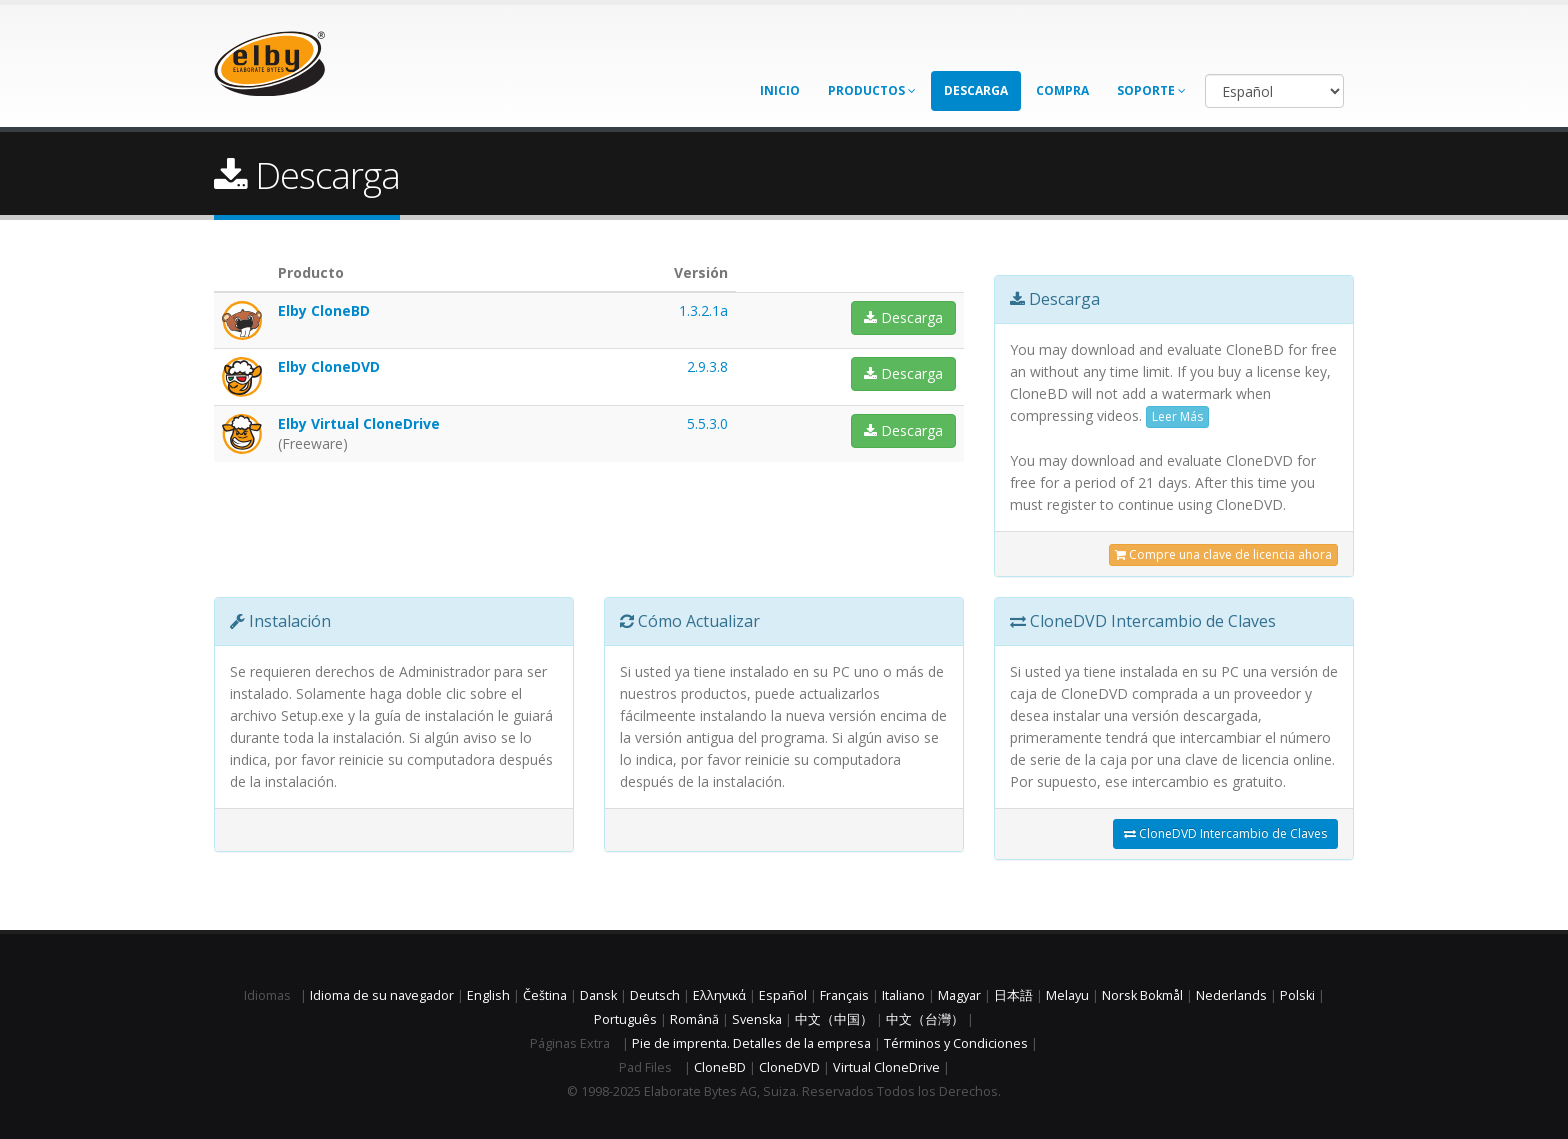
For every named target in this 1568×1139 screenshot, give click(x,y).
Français (844, 995)
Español (783, 995)
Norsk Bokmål (1142, 995)
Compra (1062, 90)
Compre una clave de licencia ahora (1223, 554)
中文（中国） (834, 1019)
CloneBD (720, 1067)
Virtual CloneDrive (886, 1067)
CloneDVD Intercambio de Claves (1225, 833)
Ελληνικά (719, 995)
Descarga (976, 90)
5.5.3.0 (707, 423)
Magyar (959, 995)
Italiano (903, 995)
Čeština (545, 995)
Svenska (757, 1019)
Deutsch (655, 995)
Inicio (780, 90)
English (488, 995)
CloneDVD (789, 1067)
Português (625, 1019)
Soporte (1151, 90)
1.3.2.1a (703, 310)
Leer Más (1177, 416)
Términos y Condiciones (956, 1043)
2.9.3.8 (707, 366)
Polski (1297, 995)
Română (694, 1019)
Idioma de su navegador (382, 995)
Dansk (598, 995)
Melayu (1067, 995)
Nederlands (1231, 995)
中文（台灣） (925, 1019)
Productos (872, 90)
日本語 (1013, 995)
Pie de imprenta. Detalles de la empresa (751, 1043)
